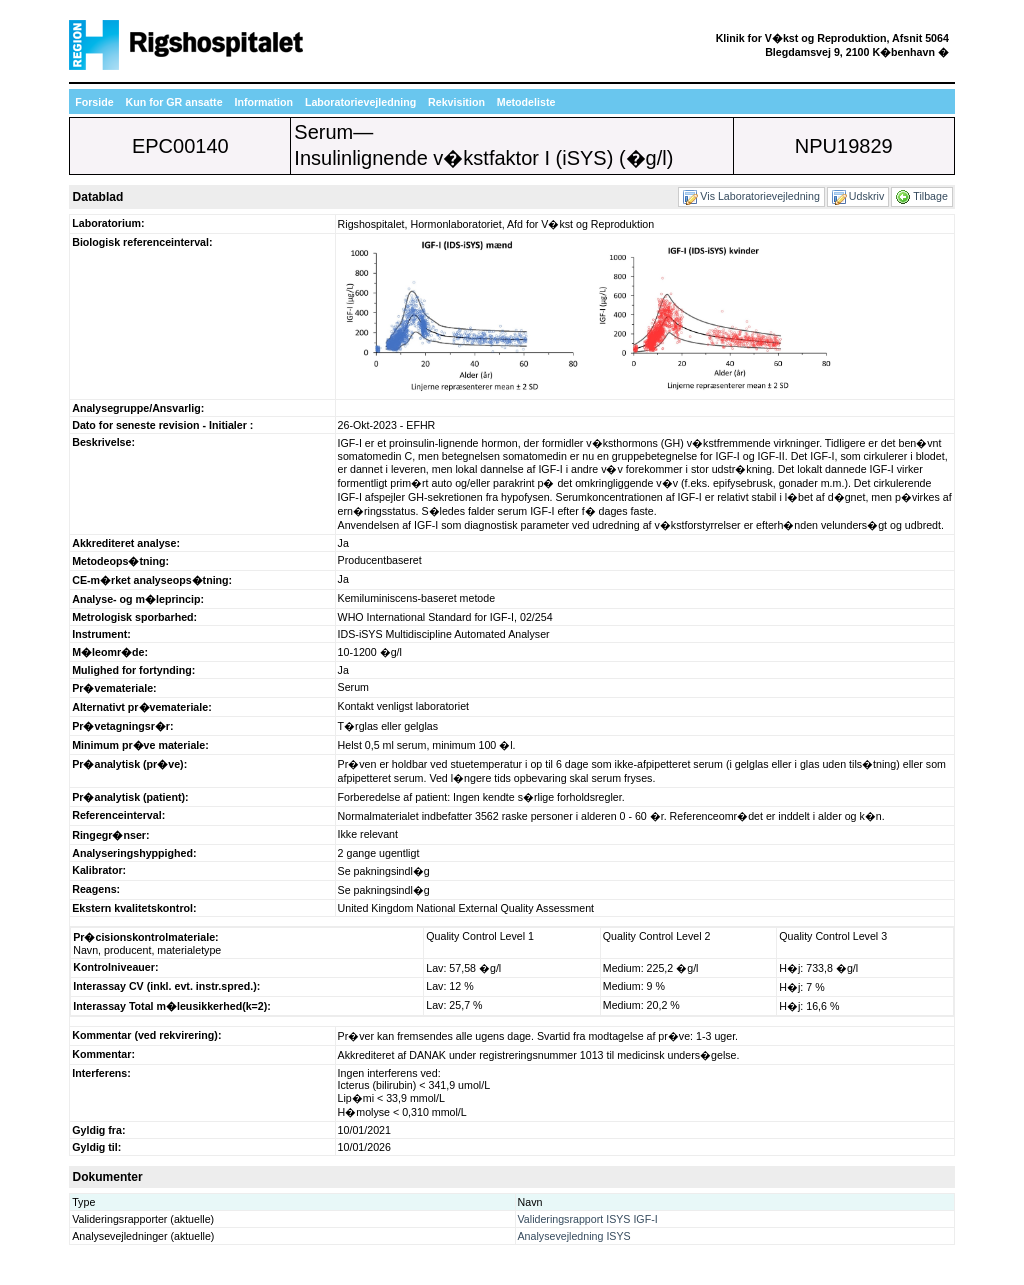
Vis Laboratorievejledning (752, 196)
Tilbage (923, 196)
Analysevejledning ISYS (574, 1236)
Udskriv (859, 196)
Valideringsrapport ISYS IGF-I (588, 1219)
